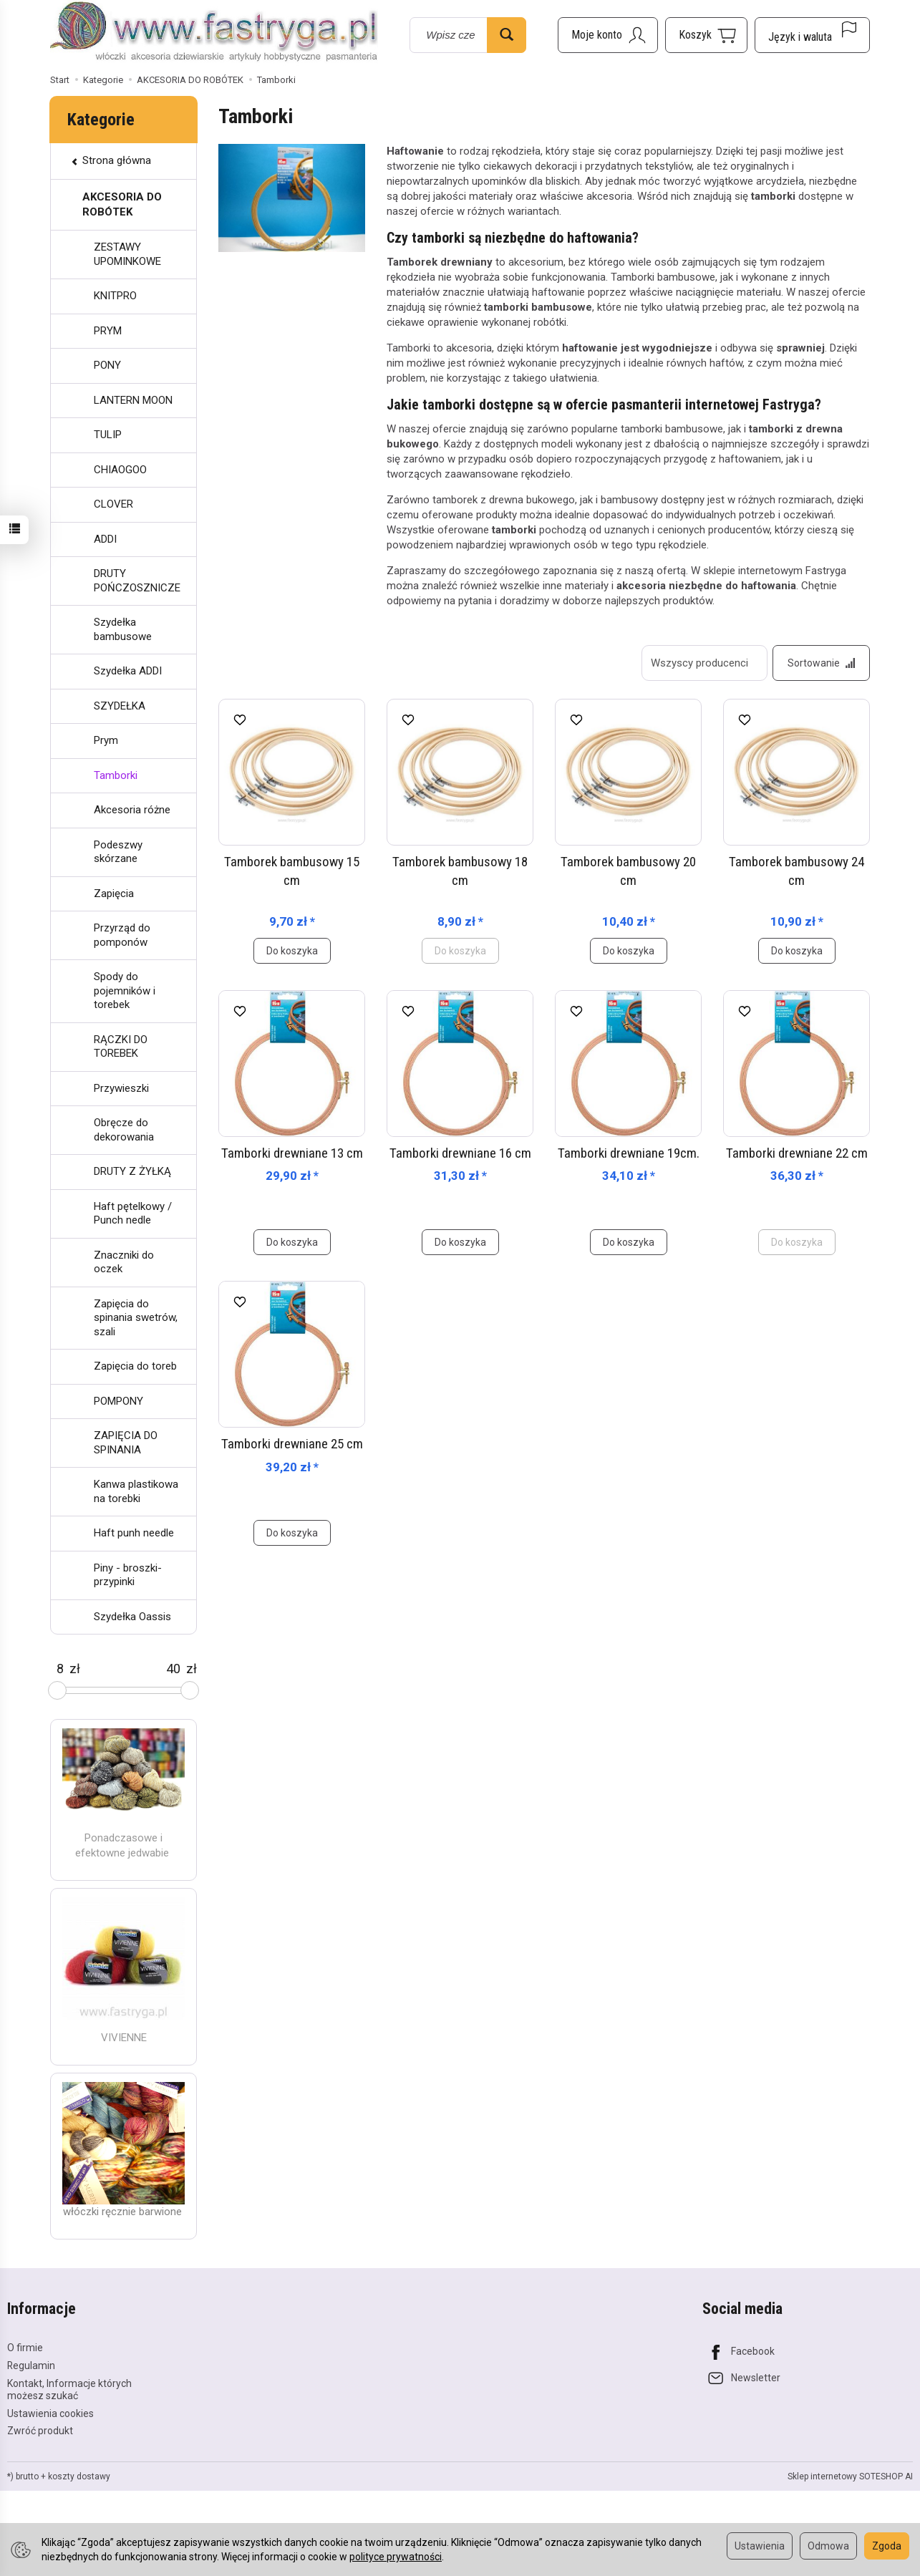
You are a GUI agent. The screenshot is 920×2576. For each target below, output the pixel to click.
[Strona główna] (214, 33)
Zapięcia (114, 893)
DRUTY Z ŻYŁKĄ (132, 1171)
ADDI (105, 539)
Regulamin (31, 2365)
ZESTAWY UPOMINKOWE (127, 254)
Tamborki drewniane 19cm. (628, 1153)
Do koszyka (292, 951)
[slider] (57, 1690)
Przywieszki (121, 1088)
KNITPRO (115, 295)
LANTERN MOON (133, 400)
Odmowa (828, 2546)
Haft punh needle (134, 1532)
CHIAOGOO (120, 469)
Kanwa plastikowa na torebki (136, 1491)
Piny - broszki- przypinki (128, 1575)
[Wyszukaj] (506, 35)
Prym (106, 740)
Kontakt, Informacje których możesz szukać (69, 2389)
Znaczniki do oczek (124, 1262)
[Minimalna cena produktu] (59, 1669)
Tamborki (115, 775)
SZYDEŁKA (119, 705)
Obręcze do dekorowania (124, 1129)
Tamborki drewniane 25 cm (292, 1443)
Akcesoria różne (132, 809)
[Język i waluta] (812, 35)
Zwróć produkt (40, 2430)
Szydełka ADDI (128, 670)
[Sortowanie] (821, 663)
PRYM (108, 330)
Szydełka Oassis (132, 1616)
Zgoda (886, 2546)
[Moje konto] (608, 35)
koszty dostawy (79, 2476)
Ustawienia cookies (50, 2412)
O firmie (25, 2347)
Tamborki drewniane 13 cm (292, 1153)
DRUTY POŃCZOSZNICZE (137, 580)
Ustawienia (760, 2546)
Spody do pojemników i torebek (124, 990)
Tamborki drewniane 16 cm (460, 1153)
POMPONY (118, 1401)
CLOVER (113, 504)
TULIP (108, 434)
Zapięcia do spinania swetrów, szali (136, 1317)
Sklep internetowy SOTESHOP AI (850, 2476)
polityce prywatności (395, 2556)
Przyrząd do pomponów (122, 935)
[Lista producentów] (704, 663)
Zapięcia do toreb (135, 1366)
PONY (107, 365)
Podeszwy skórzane (118, 852)
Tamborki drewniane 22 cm (797, 1153)
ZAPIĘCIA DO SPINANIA (126, 1442)
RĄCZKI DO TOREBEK (120, 1046)
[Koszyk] (706, 35)
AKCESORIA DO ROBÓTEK (122, 204)
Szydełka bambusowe (123, 629)
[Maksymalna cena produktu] (173, 1669)
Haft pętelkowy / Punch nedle (133, 1213)
